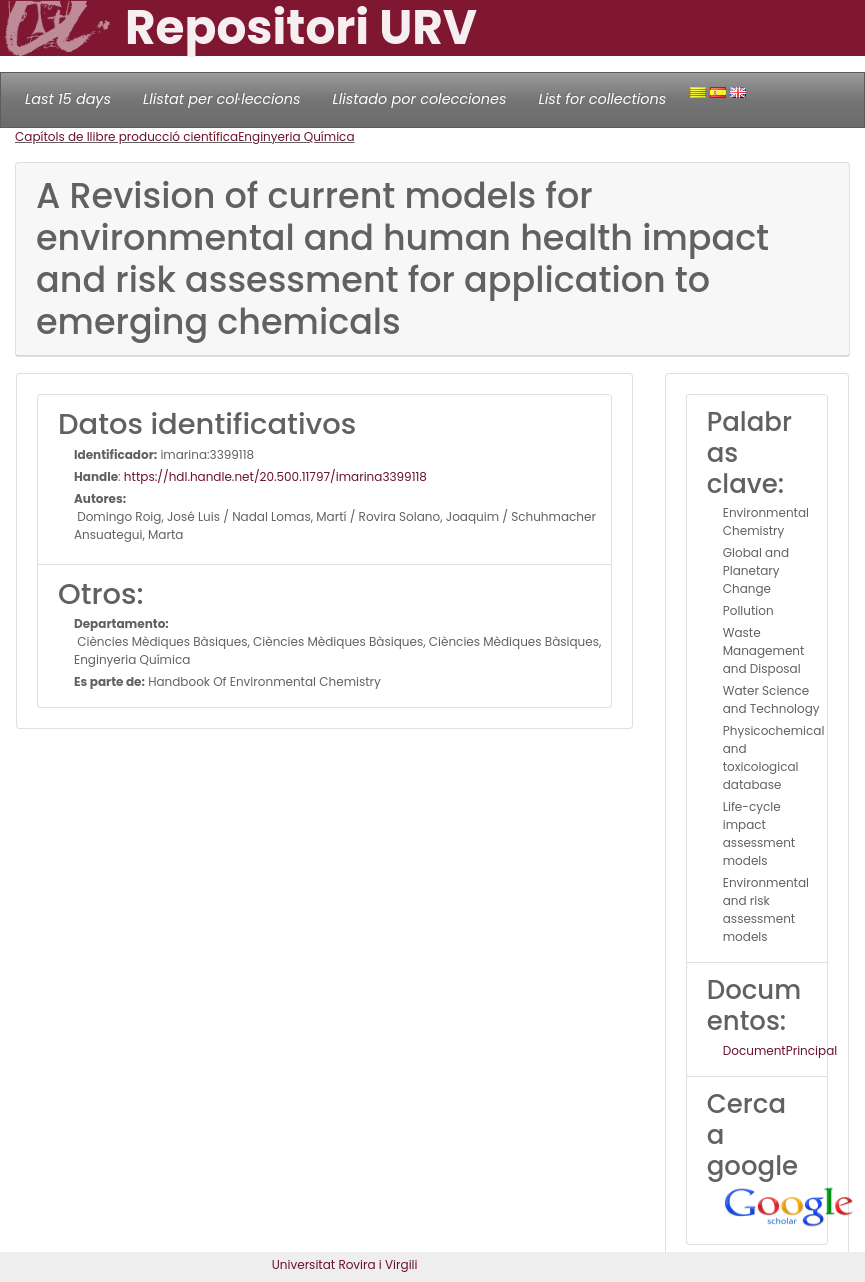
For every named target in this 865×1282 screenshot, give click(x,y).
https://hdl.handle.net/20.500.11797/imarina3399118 (275, 476)
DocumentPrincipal (780, 1050)
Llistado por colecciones (420, 99)
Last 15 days (68, 99)
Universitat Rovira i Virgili (345, 1264)
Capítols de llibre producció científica (126, 136)
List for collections (602, 99)
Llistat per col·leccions (222, 99)
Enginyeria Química (296, 136)
